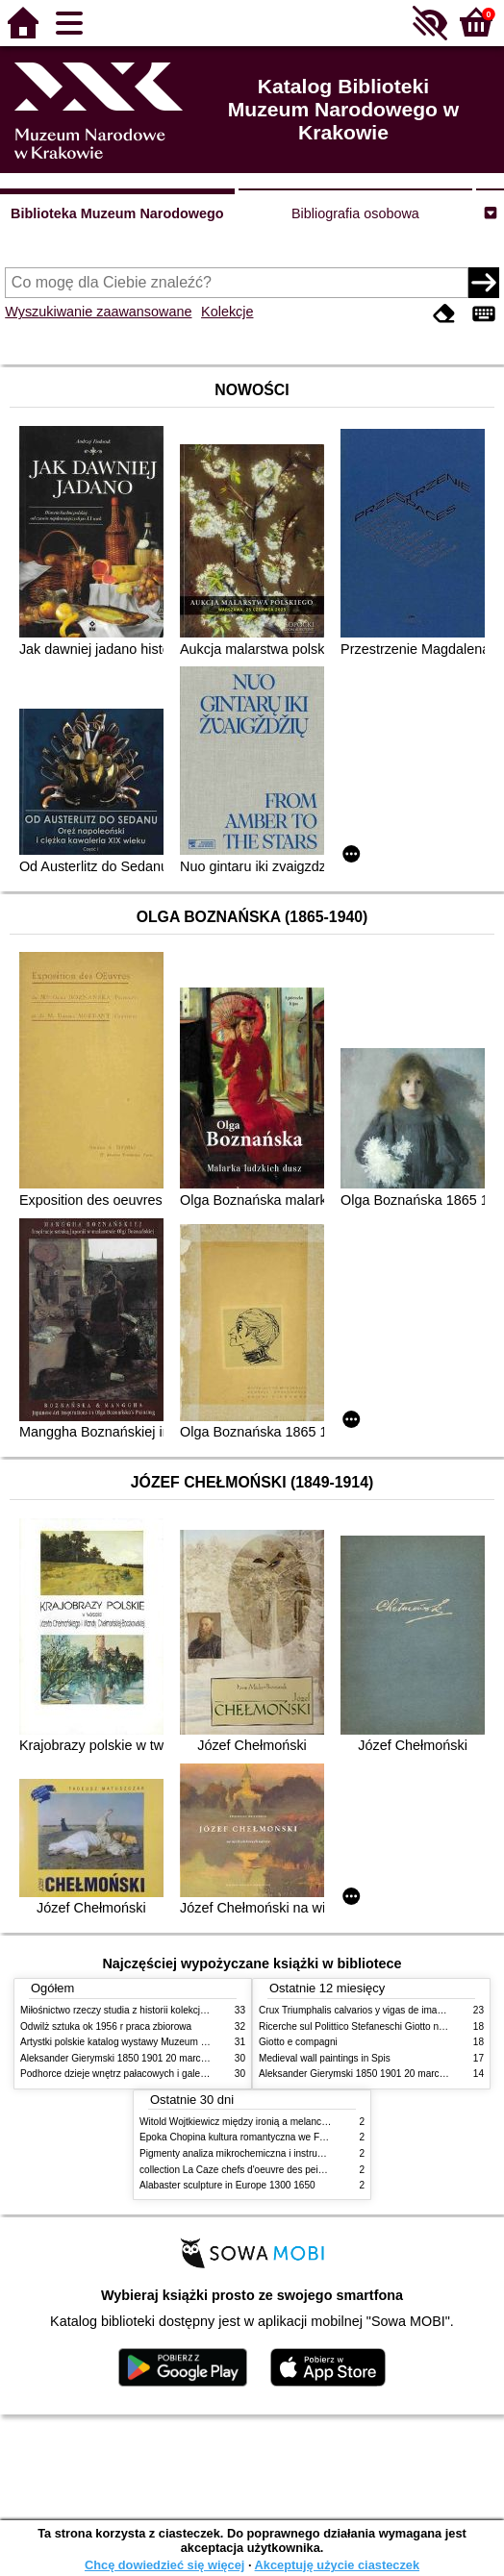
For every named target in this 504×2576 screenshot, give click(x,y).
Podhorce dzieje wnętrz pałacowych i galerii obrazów (133, 2073)
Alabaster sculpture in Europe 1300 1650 (227, 2185)
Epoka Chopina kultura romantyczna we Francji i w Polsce (264, 2137)
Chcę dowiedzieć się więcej (164, 2565)
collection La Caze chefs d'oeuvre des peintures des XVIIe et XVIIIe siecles (300, 2169)
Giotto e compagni (298, 2042)
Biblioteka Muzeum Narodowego (117, 213)
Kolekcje (227, 311)
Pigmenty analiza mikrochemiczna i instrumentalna (248, 2153)
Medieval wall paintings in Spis (325, 2058)
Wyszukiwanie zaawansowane (98, 311)
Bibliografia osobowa (355, 213)
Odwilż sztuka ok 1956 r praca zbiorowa (105, 2026)
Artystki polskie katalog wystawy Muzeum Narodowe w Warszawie (162, 2042)
